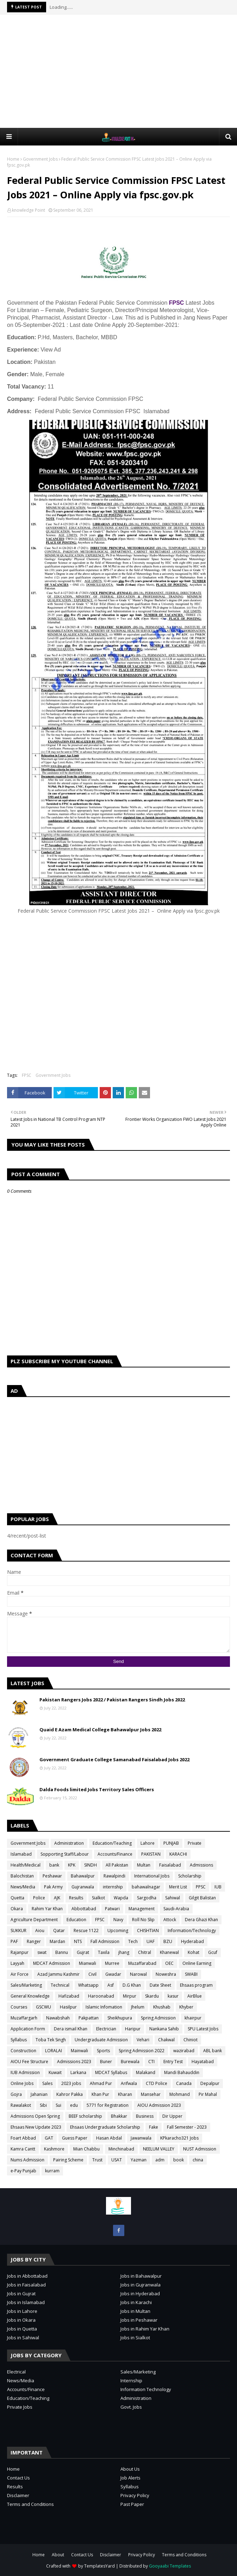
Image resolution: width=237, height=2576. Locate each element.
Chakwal (166, 2040)
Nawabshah (58, 2018)
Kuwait (55, 2072)
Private (194, 1843)
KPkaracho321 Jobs (179, 2138)
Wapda (121, 1898)
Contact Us (18, 2478)
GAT (49, 2138)
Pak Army (53, 1887)
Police (39, 1898)
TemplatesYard (99, 2566)
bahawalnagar (146, 1887)
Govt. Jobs (131, 2407)
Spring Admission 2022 (141, 2051)
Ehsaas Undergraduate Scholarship (105, 2127)
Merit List (178, 1887)
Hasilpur (68, 2007)
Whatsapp (88, 1985)
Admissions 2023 (74, 2062)
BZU (167, 1941)
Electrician (106, 2029)
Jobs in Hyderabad (140, 2293)
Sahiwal (172, 1898)
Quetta (17, 1898)
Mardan (57, 1941)
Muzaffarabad (142, 1963)
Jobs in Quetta (22, 2329)
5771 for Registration (108, 2105)
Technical (60, 1985)
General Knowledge (30, 1996)
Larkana (78, 2072)
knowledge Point (28, 210)
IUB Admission (25, 2072)
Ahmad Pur (101, 2083)
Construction (23, 2051)
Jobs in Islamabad (26, 2302)
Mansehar (151, 2094)
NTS (78, 1941)
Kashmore (54, 2149)
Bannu (61, 1952)
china (198, 2160)
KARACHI (178, 1854)
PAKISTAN (151, 1854)
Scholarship (189, 1876)
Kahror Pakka (69, 2094)
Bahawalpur (83, 1876)
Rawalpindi (114, 1876)
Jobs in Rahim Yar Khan (144, 2329)
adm (159, 2160)
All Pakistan (117, 1865)
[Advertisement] (122, 70)
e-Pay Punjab (23, 2171)
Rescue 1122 (86, 1930)
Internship (131, 2380)
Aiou (39, 1930)
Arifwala (129, 2083)
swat (41, 1952)
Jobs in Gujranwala (140, 2285)
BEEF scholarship (85, 2116)
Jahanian (39, 2094)
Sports (103, 2051)
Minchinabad (121, 2149)
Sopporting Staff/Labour (64, 1854)
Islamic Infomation (104, 2007)
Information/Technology (192, 1930)
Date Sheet (160, 1985)
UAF (150, 1941)
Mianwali (87, 1963)
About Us (130, 2469)
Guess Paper (74, 2138)
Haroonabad (101, 1996)
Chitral (144, 1952)
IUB (218, 1887)
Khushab (161, 2007)
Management (142, 1909)
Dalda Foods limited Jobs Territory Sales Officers (96, 1789)
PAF (14, 1941)
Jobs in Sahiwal (23, 2337)
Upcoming (117, 1930)
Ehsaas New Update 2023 (36, 2127)
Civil (92, 1974)
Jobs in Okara (21, 2320)
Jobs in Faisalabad (26, 2285)
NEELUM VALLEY (158, 2149)
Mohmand (179, 2094)
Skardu (152, 1996)
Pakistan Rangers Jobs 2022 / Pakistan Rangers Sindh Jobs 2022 (112, 1699)
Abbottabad (83, 1909)
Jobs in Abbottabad (27, 2276)
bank (54, 1865)
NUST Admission (199, 2149)
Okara (17, 1909)
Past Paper (132, 2504)
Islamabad (21, 1854)
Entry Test (173, 2062)
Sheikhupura (119, 2018)
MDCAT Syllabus (111, 2072)
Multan (143, 1865)
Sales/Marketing (26, 1985)
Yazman (138, 2160)
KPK (71, 1865)
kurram (52, 2171)
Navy (118, 1920)
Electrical (16, 2372)
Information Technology (145, 2389)
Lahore (148, 1843)
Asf (110, 1985)
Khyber (186, 2007)
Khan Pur (100, 2094)
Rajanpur (20, 1952)
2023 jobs (71, 2083)
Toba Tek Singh (51, 2040)
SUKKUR (18, 1930)
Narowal (138, 1974)
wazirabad (183, 2051)
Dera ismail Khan (70, 2029)
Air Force (20, 1974)
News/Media (23, 1887)
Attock (169, 1920)
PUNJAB (171, 1843)
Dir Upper (172, 2116)
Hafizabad (68, 1996)
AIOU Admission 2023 (159, 2105)
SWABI (191, 1974)
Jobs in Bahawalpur (141, 2276)
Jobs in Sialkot (135, 2337)
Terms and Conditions (30, 2504)
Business (145, 2116)
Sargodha (146, 1898)
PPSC (201, 1887)
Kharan (125, 2094)
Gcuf (212, 1952)
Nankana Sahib (164, 2029)
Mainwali (79, 2051)
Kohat (193, 1952)
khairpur (193, 2018)
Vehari (143, 2040)
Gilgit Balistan (202, 1898)
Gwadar (113, 1974)
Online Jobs (22, 2083)
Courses (19, 2007)
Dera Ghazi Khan (201, 1920)
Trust (97, 2160)
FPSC (176, 303)
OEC (169, 1963)
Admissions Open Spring (35, 2116)
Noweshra (166, 1974)
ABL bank (212, 2051)
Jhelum (137, 2007)
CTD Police (156, 2083)
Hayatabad (203, 2062)
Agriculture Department (34, 1920)
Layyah (17, 1963)
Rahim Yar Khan (47, 1909)
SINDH (90, 1865)
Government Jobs (40, 159)
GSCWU (43, 2007)
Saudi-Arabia (176, 1909)
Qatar (59, 1930)
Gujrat (83, 1952)
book (178, 2160)
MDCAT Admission (51, 1963)
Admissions (201, 1865)
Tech (133, 1941)
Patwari (112, 1909)
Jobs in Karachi (136, 2302)
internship (113, 1887)
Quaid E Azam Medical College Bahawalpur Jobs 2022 (100, 1729)
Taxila (104, 1952)
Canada (184, 2083)
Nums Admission (27, 2160)
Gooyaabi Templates (170, 2566)
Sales (47, 2083)
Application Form (28, 2029)
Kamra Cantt (23, 2149)
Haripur (133, 2029)
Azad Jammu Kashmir (58, 1974)
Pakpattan (89, 2018)
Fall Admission (105, 1941)
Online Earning (196, 1963)
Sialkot (98, 1898)
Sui (58, 2105)
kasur (173, 1996)
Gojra (16, 2094)
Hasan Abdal (109, 2138)
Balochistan (22, 1876)
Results (76, 1898)
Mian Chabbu (86, 2149)
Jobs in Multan (135, 2311)
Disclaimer (18, 2495)
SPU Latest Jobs (203, 2029)
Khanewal (169, 1952)
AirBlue (194, 1996)
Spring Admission (158, 2018)
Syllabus (19, 2040)
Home (13, 159)
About (58, 2555)
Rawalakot (21, 2105)
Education (76, 1920)
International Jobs (151, 1876)
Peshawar (52, 1876)
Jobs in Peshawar (138, 2320)
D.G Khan (132, 1985)
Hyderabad (192, 1941)
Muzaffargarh (24, 2018)
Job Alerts (130, 2478)
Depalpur (209, 2083)
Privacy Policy (134, 2495)
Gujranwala (82, 1887)
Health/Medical (25, 1865)
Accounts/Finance (115, 1854)
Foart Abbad (23, 2138)
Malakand (145, 2072)
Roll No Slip (143, 1920)
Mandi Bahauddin (181, 2072)
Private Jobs (19, 2407)
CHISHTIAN (148, 1930)
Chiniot (190, 2040)
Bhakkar (119, 2116)
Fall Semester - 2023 (187, 2127)
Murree (112, 1963)
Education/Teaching (112, 1843)
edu (74, 2105)
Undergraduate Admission (101, 2040)
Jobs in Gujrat (21, 2293)
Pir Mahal (208, 2094)
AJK (57, 1898)
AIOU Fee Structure (29, 2062)
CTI (151, 2062)
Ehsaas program (196, 1985)
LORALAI (53, 2051)
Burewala (130, 2062)
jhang (123, 1952)
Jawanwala (141, 2138)
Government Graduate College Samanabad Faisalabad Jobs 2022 (114, 1759)
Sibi (43, 2105)
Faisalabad (170, 1865)
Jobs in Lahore (22, 2311)
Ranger (34, 1941)
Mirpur (129, 1996)
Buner (106, 2062)
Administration (69, 1843)
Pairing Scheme (68, 2160)
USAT (116, 2160)
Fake (153, 2127)
